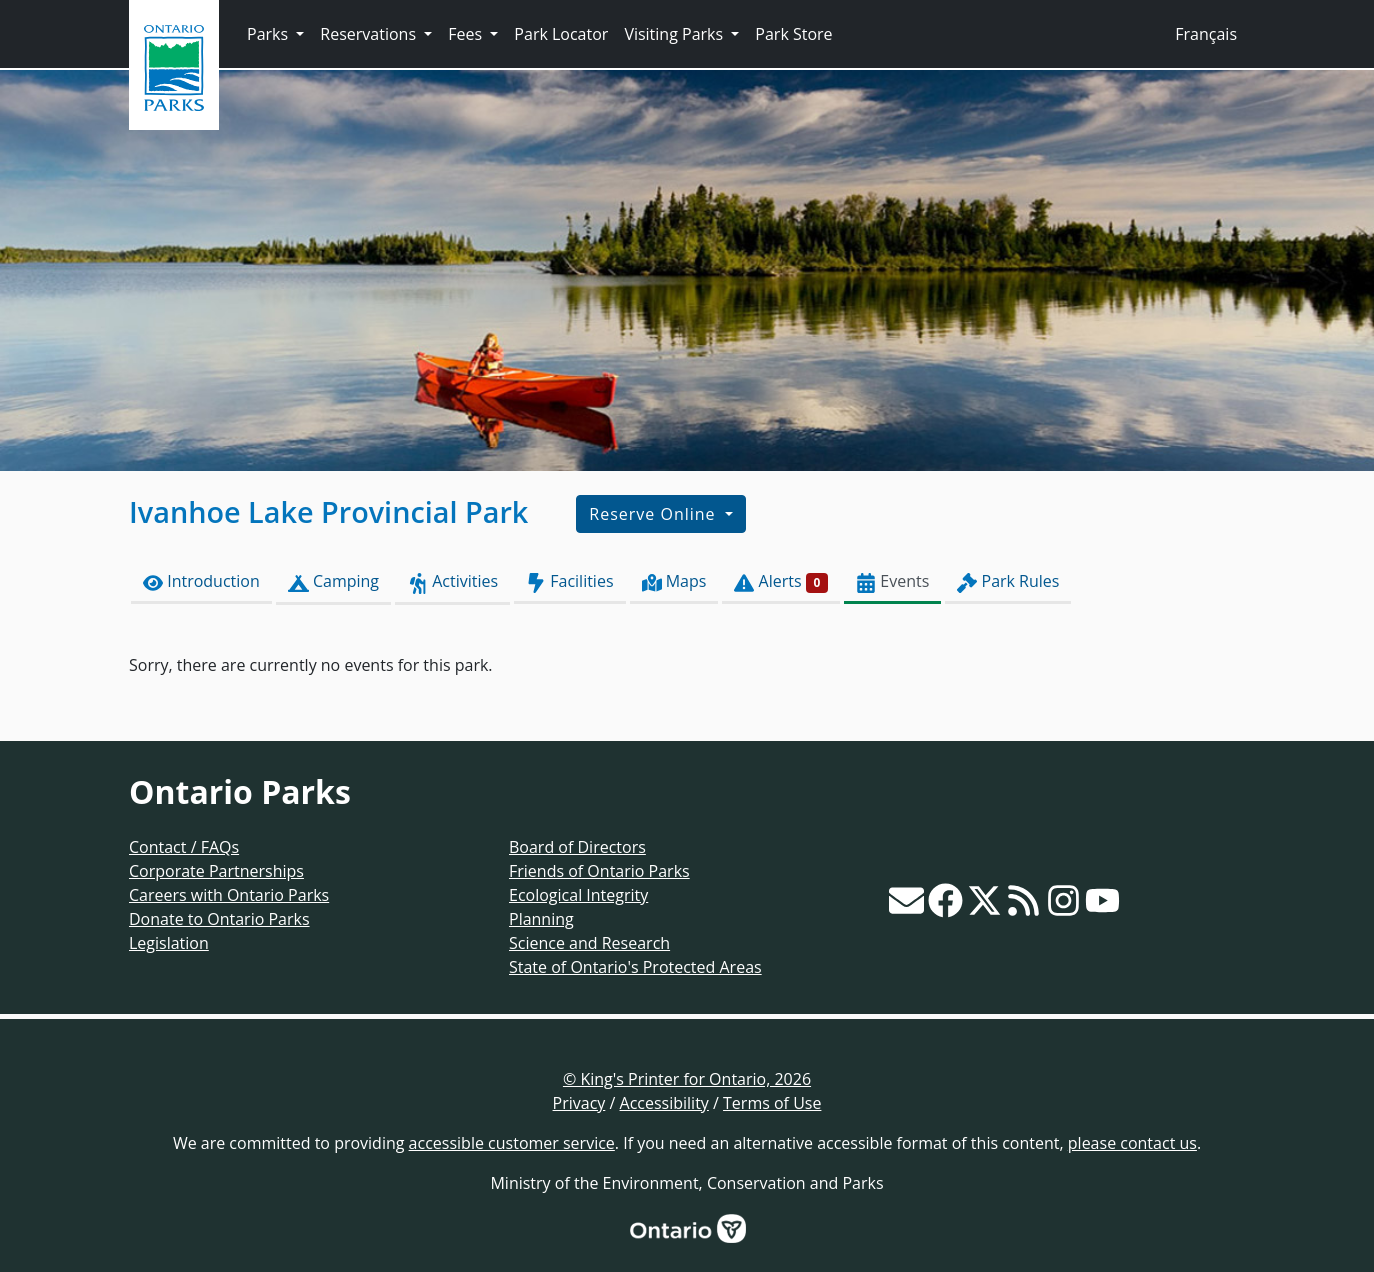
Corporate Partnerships (216, 871)
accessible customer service (512, 1143)
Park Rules (1008, 581)
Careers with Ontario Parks (229, 895)
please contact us (1132, 1143)
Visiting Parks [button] (675, 34)
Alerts (781, 581)
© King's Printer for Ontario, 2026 (687, 1079)
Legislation (169, 943)
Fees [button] (467, 34)
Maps (674, 581)
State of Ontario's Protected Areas (635, 967)
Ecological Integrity (578, 895)
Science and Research (589, 943)
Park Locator (561, 34)
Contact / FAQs (184, 847)
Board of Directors (577, 847)
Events (892, 581)
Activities (452, 581)
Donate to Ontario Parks (219, 919)
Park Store (793, 34)
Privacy (579, 1103)
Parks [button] (269, 34)
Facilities (569, 581)
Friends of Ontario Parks (599, 871)
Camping (333, 581)
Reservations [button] (370, 34)
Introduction (201, 581)
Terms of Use (772, 1103)
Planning (541, 919)
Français (1206, 34)
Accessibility (664, 1103)
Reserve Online (654, 514)
